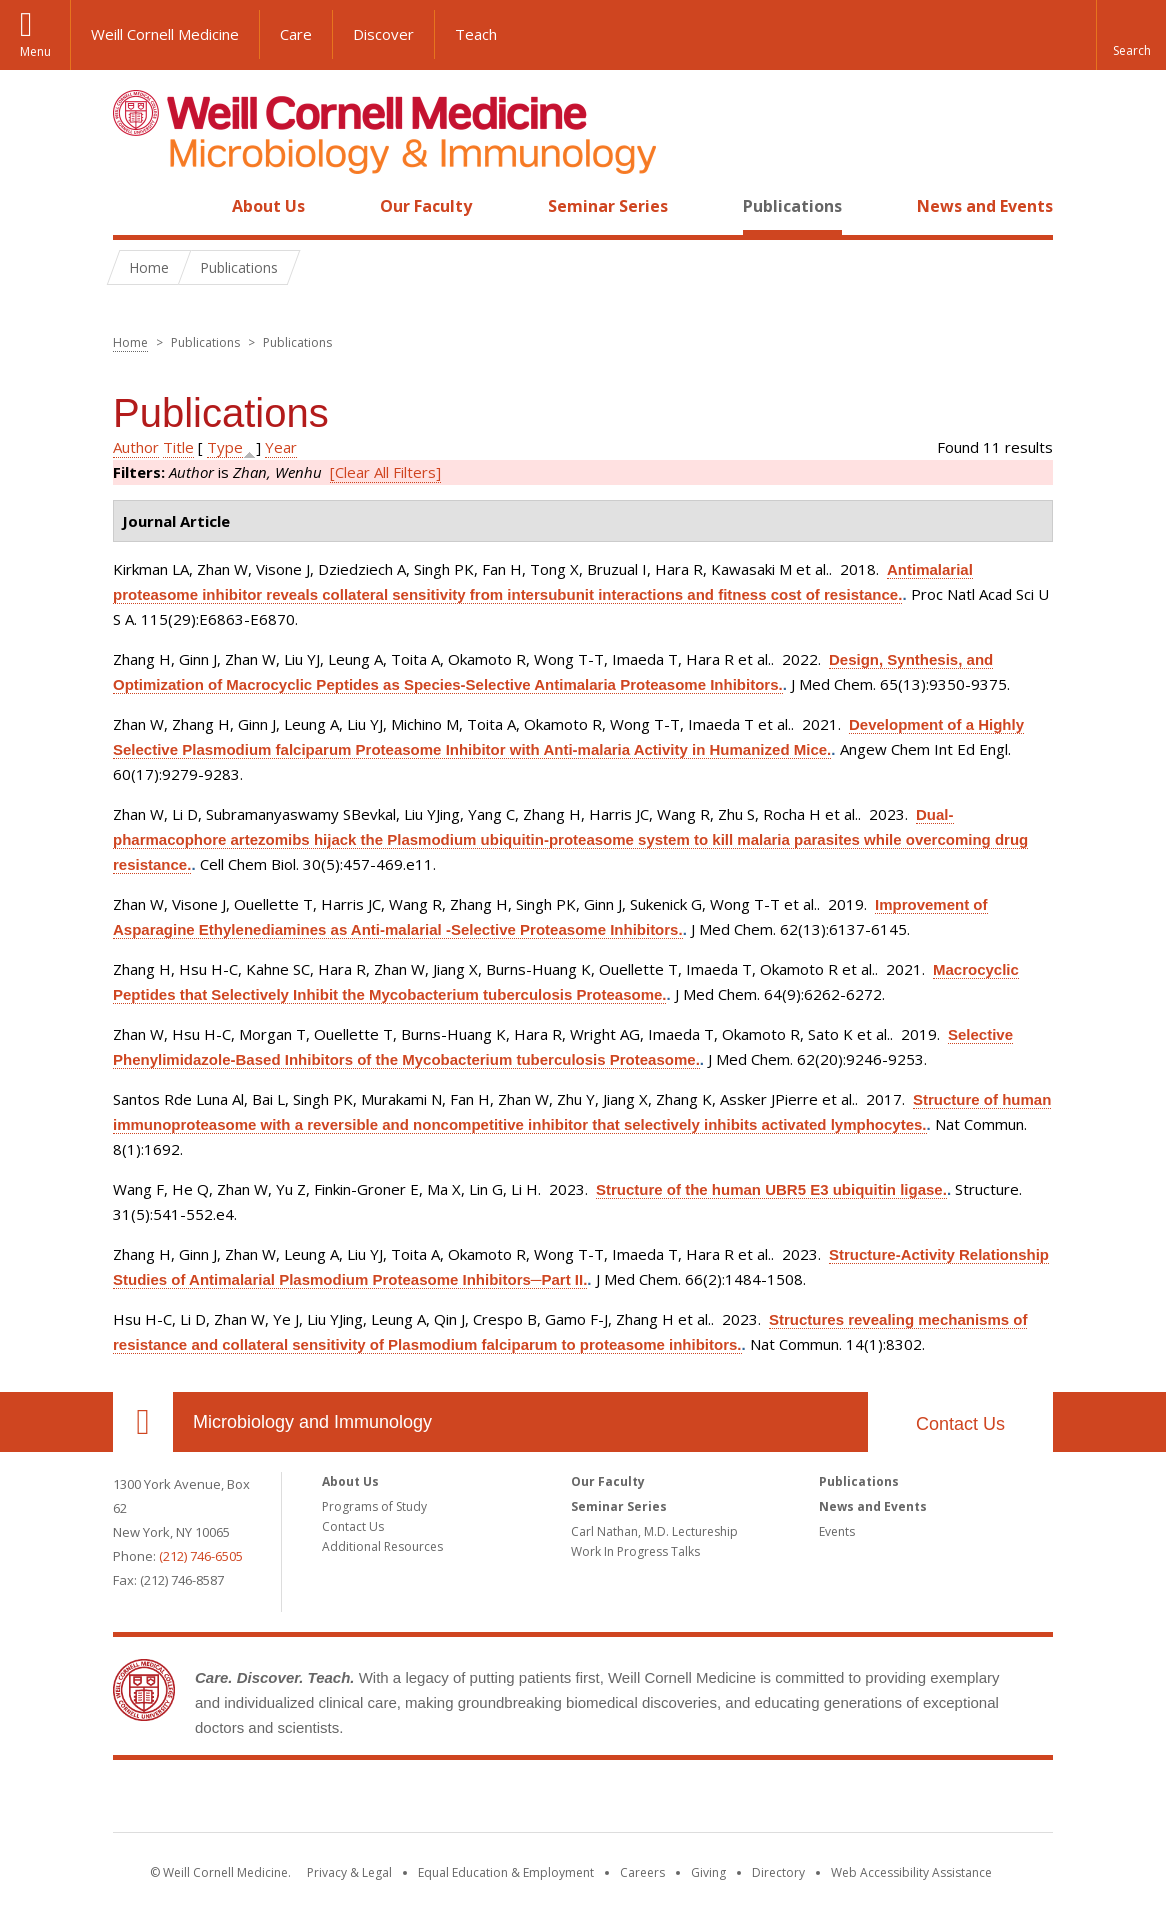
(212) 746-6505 (201, 1556)
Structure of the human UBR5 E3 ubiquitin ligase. (771, 1189)
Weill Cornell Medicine (165, 34)
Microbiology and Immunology (312, 1422)
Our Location (143, 1422)
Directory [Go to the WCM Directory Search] (778, 1872)
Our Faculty (426, 206)
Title (178, 447)
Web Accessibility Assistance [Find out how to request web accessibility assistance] (911, 1872)
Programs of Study (374, 1506)
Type (225, 447)
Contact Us (960, 1424)
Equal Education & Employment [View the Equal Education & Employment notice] (506, 1872)
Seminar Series (608, 206)
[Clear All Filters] (385, 472)
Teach (476, 34)
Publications (792, 206)
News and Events (985, 206)
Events (837, 1531)
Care (296, 34)
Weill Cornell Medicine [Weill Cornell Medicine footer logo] (583, 1800)
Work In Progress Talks (635, 1551)
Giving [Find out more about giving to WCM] (708, 1872)
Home (135, 206)
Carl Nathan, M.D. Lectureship (654, 1531)
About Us (268, 206)
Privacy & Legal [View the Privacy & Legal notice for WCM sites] (349, 1872)
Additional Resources (382, 1546)
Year (281, 447)
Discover (383, 34)
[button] (1131, 35)
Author (136, 447)
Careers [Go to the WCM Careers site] (642, 1872)
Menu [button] (35, 51)
